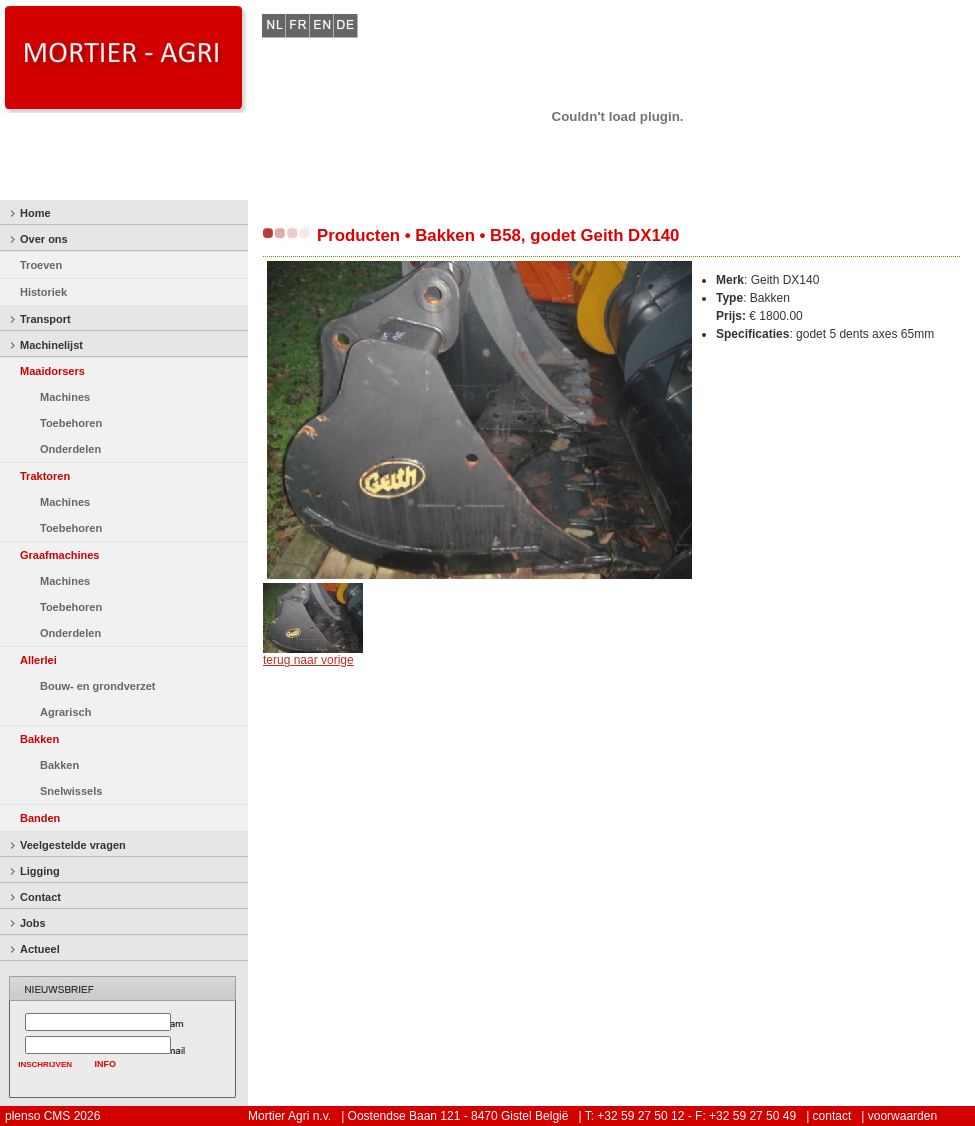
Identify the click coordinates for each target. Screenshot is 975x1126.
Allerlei (38, 660)
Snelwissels (71, 791)
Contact (40, 897)
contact (832, 1116)
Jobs (33, 923)
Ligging (40, 871)
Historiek (43, 292)
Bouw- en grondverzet (98, 686)
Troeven (41, 265)
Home (35, 213)
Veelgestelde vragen (73, 845)
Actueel (40, 949)
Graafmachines (59, 555)
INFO (106, 1064)
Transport (45, 319)
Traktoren (45, 476)
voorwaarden (902, 1116)
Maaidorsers (52, 371)
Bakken (39, 739)
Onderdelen (70, 449)
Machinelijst (51, 345)
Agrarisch (65, 712)
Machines (65, 397)
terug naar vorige (308, 660)
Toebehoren (71, 423)
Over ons (44, 239)
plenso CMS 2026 (52, 1116)
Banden (40, 818)
